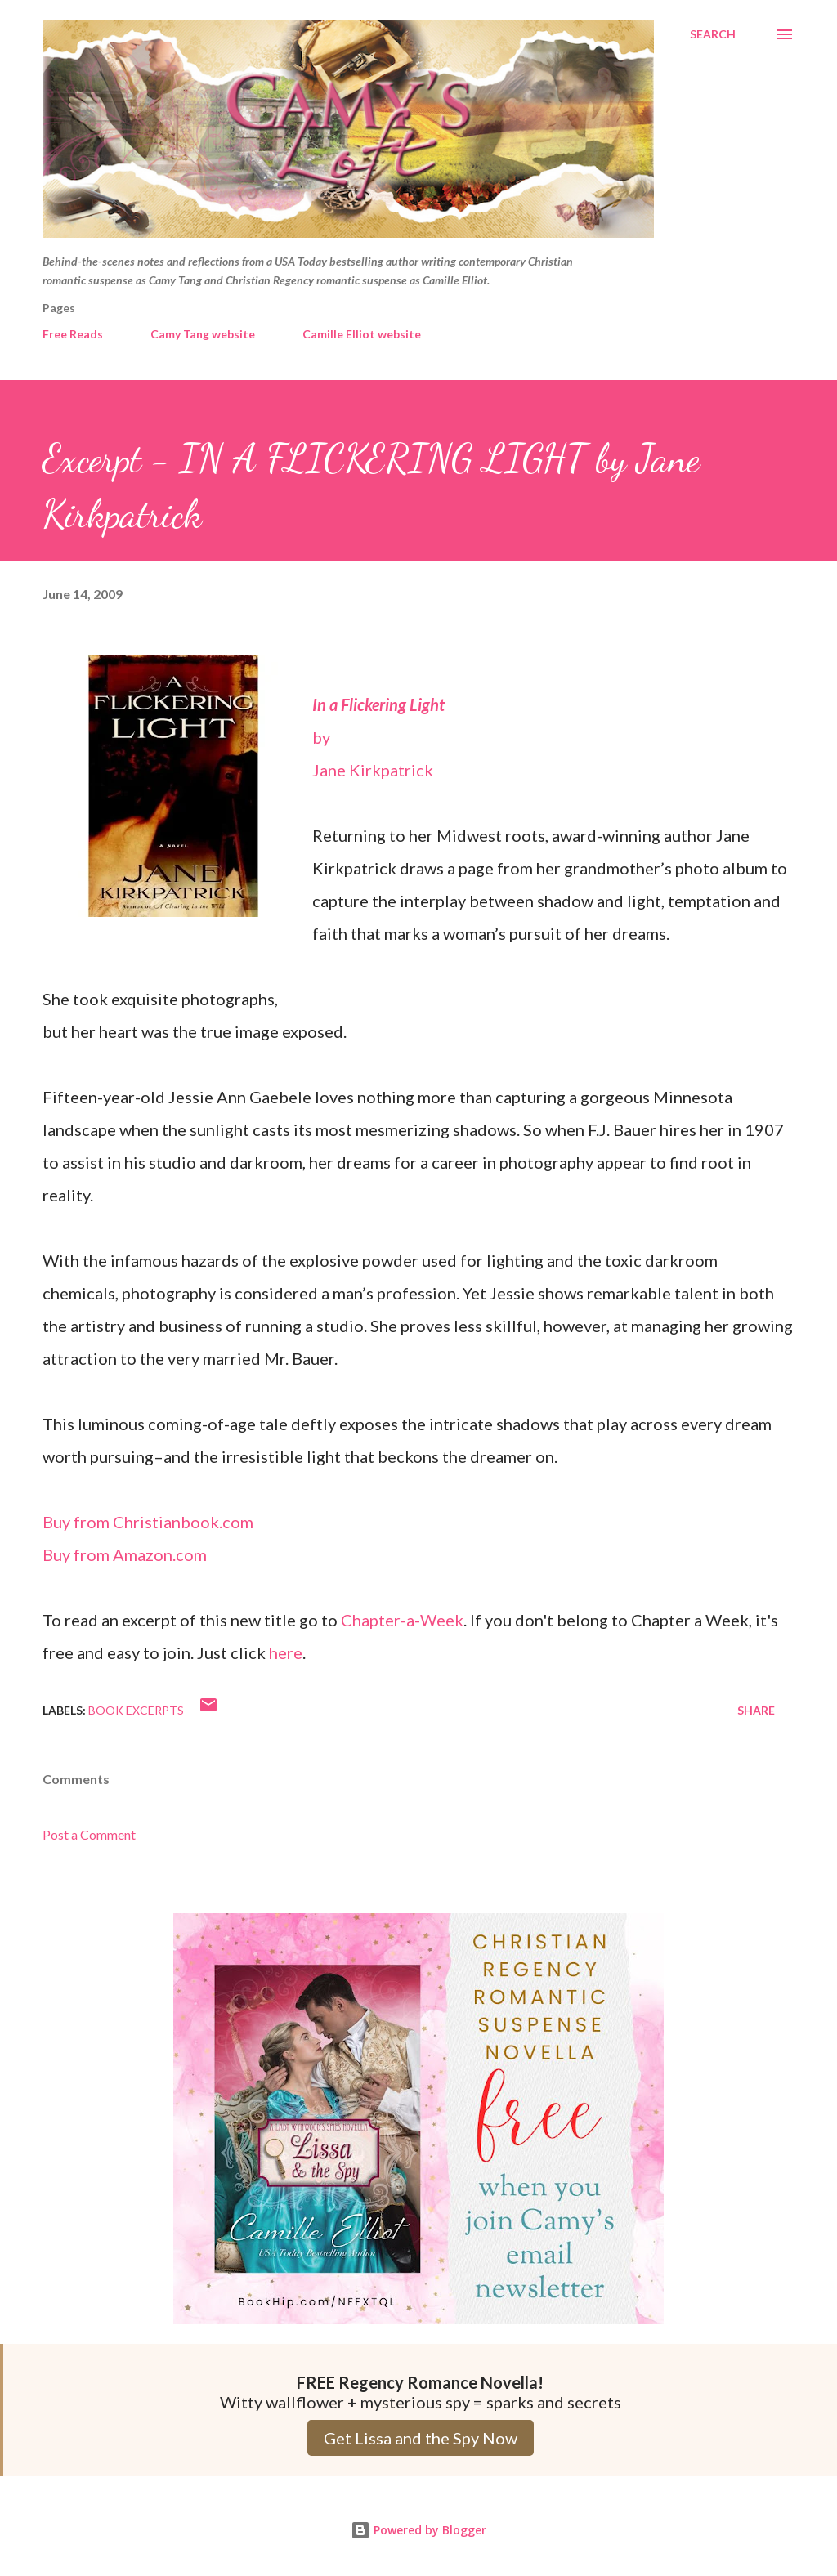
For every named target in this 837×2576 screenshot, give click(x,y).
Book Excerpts (136, 1710)
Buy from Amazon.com (125, 1554)
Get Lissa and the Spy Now (420, 2438)
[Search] (713, 34)
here (285, 1652)
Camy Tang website (202, 334)
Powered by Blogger (418, 2530)
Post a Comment (89, 1834)
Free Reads (73, 334)
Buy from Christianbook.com (148, 1522)
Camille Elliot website (361, 334)
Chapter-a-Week (402, 1620)
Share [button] (756, 1710)
